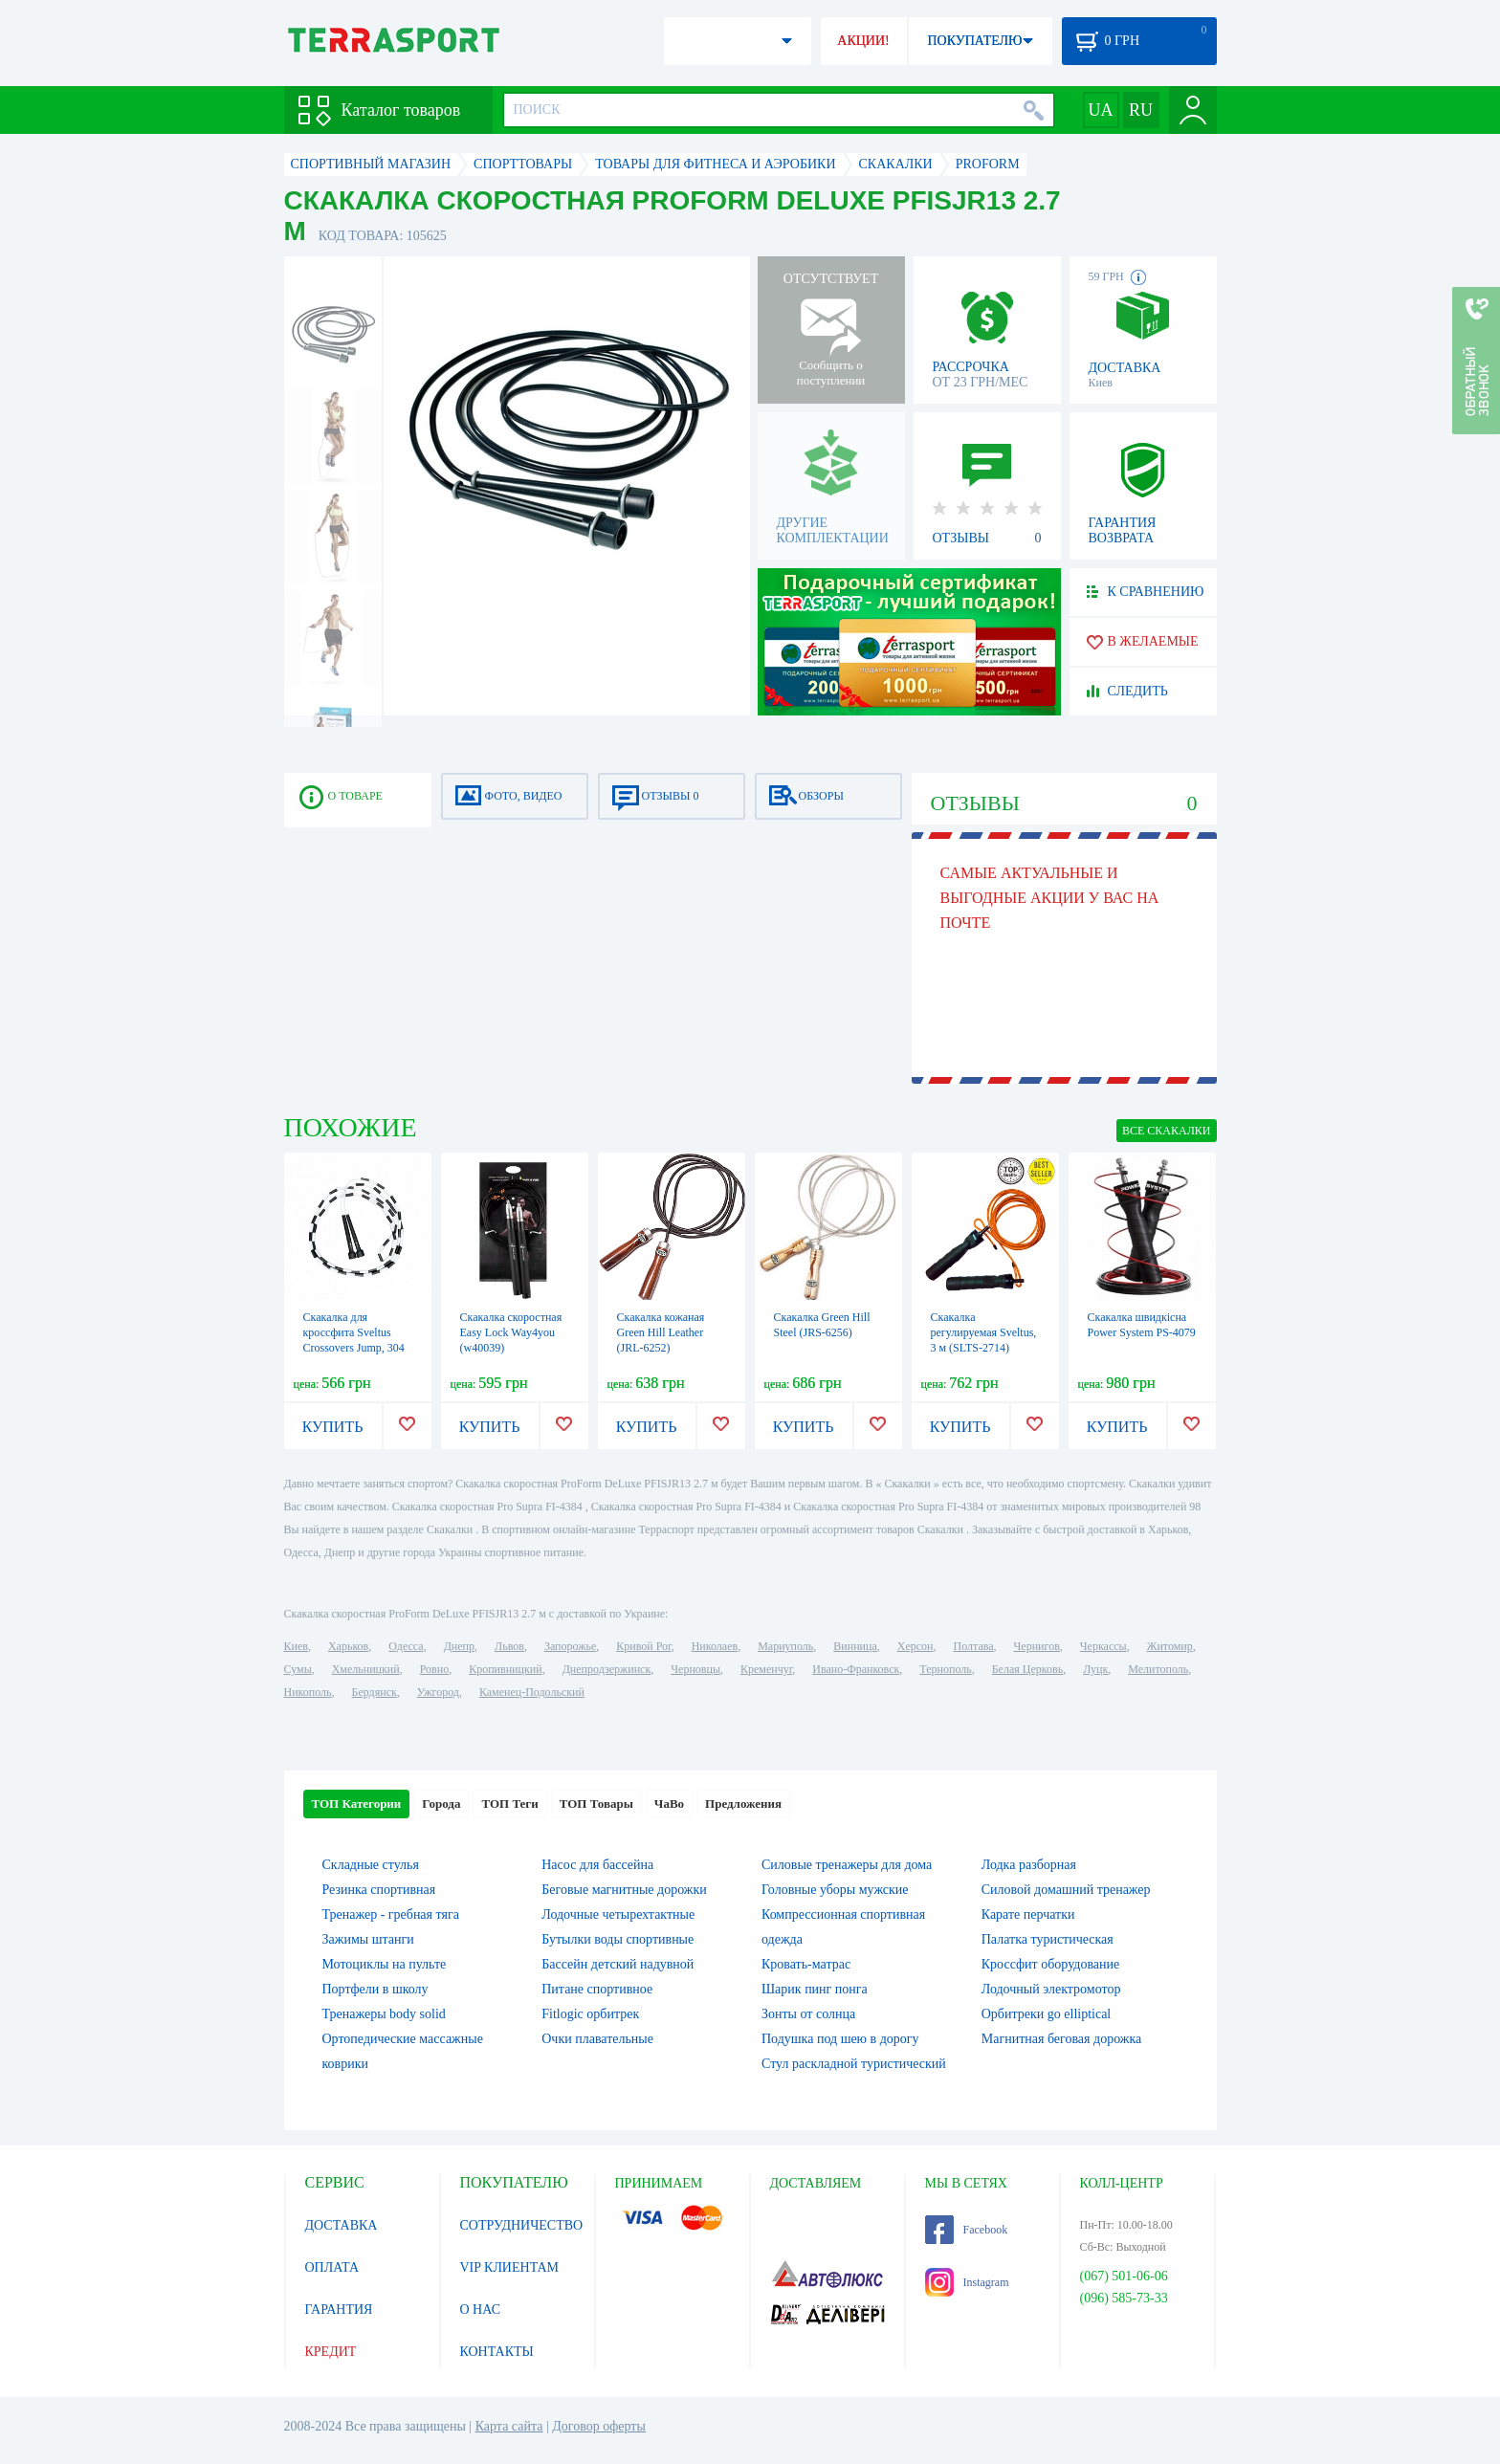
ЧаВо (669, 1803)
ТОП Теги (509, 1803)
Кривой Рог (643, 1646)
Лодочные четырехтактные (618, 1914)
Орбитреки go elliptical (1047, 2014)
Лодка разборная (1029, 1865)
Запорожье (570, 1646)
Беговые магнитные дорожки (624, 1889)
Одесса (405, 1646)
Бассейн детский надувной (617, 1964)
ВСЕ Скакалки (1166, 1130)
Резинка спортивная (379, 1889)
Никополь (308, 1692)
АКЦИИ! (863, 40)
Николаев (715, 1646)
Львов (509, 1646)
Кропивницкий (505, 1669)
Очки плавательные (597, 2039)
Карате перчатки (1028, 1914)
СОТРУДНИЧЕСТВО (522, 2225)
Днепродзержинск (606, 1669)
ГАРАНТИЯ (339, 2309)
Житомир (1170, 1646)
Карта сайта (509, 2426)
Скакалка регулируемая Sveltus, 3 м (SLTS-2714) (984, 1332)
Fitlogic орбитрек (590, 2014)
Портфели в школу (375, 1989)
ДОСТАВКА (341, 2225)
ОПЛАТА (332, 2267)
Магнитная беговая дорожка (1062, 2039)
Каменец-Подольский (532, 1692)
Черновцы (695, 1669)
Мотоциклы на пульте (384, 1964)
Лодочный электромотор (1051, 1989)
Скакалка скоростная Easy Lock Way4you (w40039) (511, 1332)
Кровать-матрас (805, 1964)
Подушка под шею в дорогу (840, 2039)
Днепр (459, 1646)
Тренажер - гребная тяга (390, 1914)
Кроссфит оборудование (1050, 1964)
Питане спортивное (596, 1989)
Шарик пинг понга (814, 1989)
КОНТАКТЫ (497, 2351)
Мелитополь (1158, 1669)
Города (441, 1803)
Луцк (1095, 1669)
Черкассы (1103, 1646)
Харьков (348, 1646)
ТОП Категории (357, 1803)
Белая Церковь (1027, 1669)
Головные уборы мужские (835, 1889)
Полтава (974, 1646)
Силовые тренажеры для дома (846, 1865)
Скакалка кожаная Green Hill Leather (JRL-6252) (661, 1332)
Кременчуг (766, 1669)
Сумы (298, 1669)
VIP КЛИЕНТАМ (510, 2267)
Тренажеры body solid (384, 2014)
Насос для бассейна (597, 1865)
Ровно (434, 1669)
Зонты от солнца (808, 2014)
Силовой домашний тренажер (1066, 1889)
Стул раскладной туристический (853, 2064)
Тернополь (945, 1669)
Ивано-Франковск (855, 1669)
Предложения (743, 1803)
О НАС (480, 2309)
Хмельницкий (366, 1669)
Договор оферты (599, 2426)
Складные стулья (370, 1865)
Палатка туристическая (1048, 1939)
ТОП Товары (596, 1803)
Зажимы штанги (368, 1939)
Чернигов (1037, 1646)
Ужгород (438, 1692)
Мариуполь (785, 1646)
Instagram (967, 2282)
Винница (854, 1646)
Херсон (915, 1646)
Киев (296, 1646)
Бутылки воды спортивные (617, 1939)
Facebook (966, 2229)
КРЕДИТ (331, 2351)
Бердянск (374, 1692)
